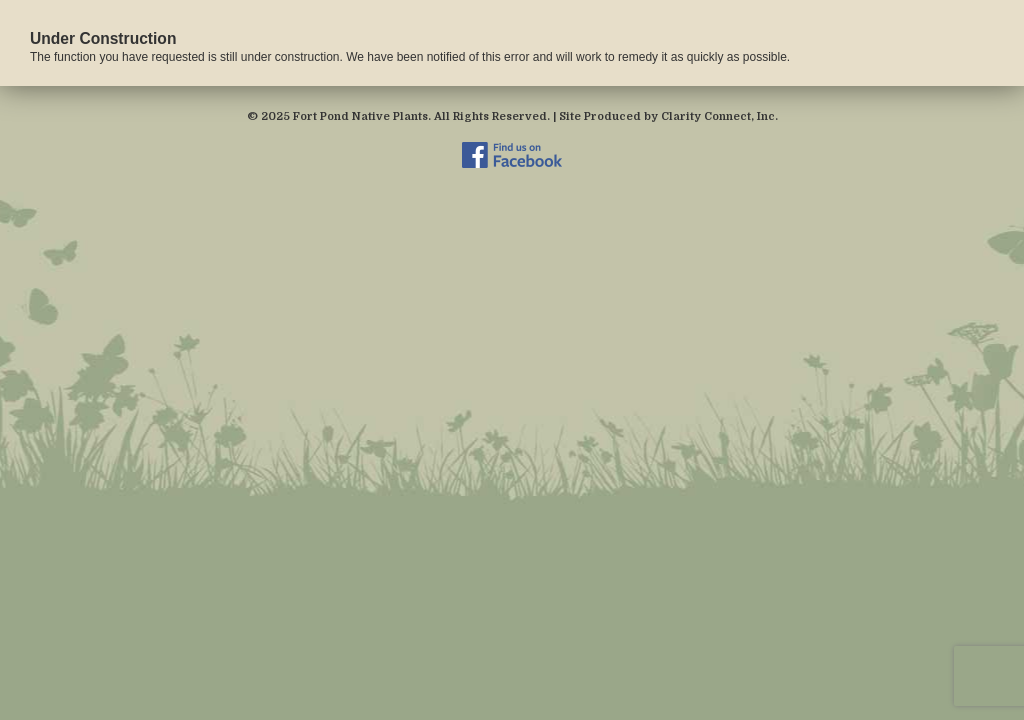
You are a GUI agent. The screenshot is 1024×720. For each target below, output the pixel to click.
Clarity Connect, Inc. (719, 116)
